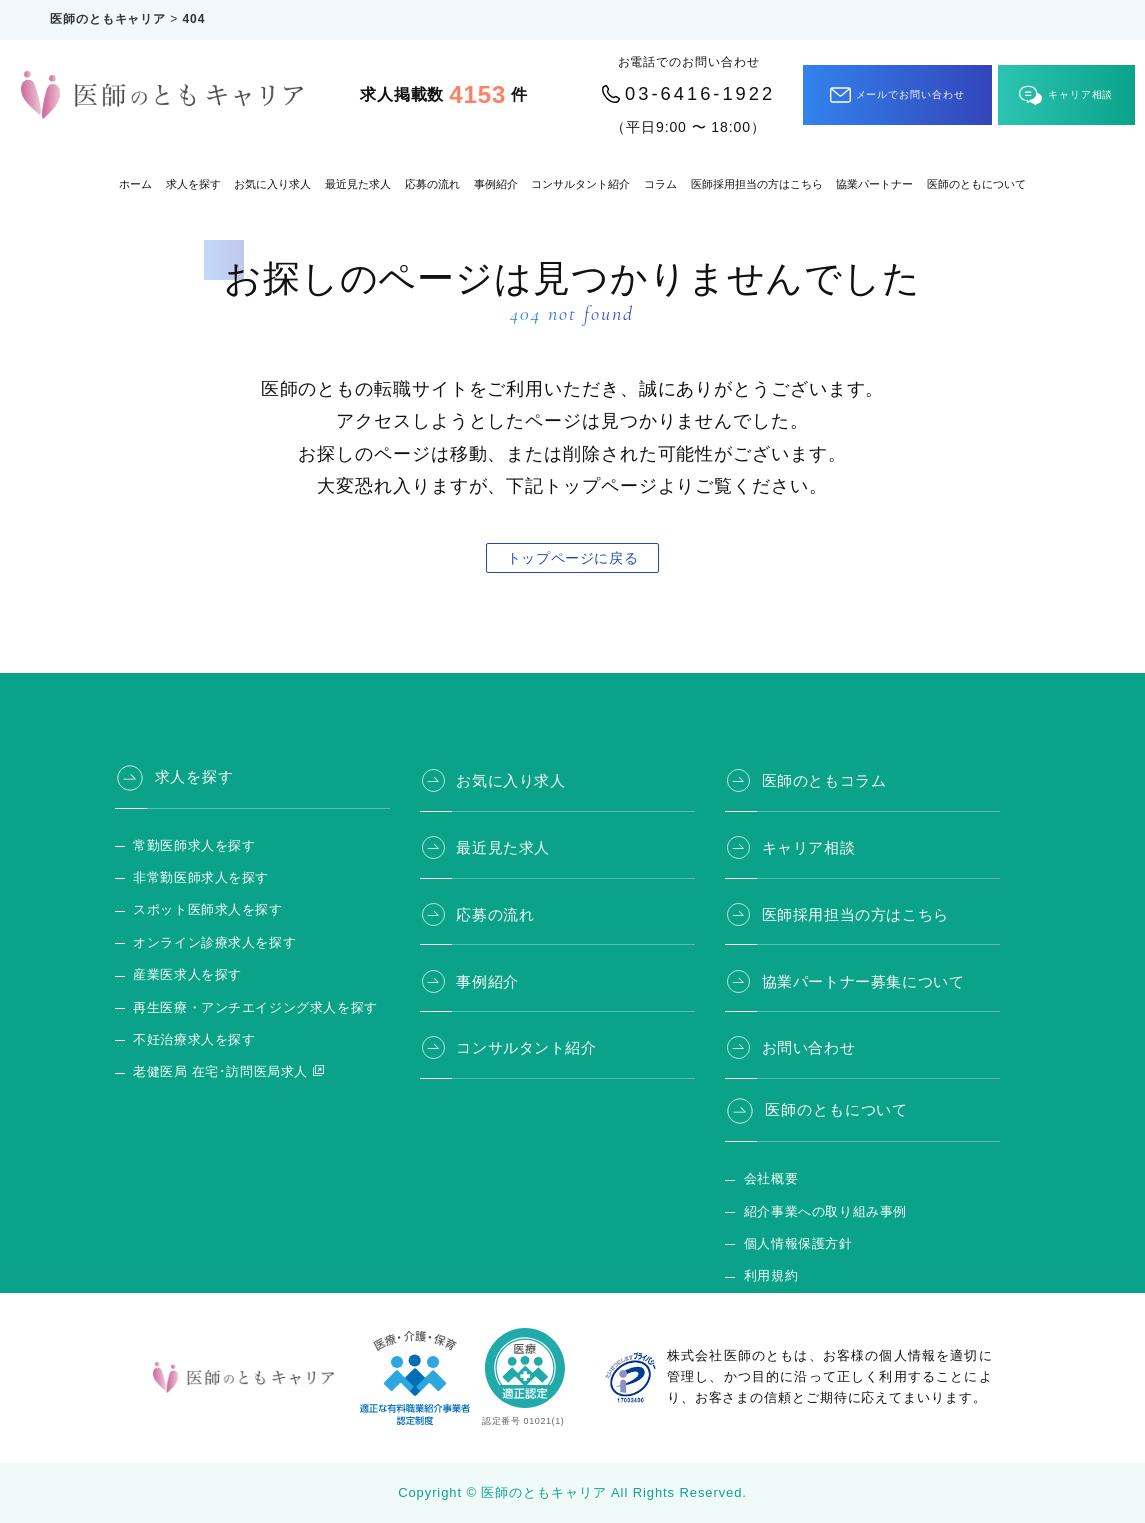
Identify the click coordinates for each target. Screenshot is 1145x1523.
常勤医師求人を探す (191, 846)
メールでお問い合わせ (897, 95)
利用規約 (769, 1268)
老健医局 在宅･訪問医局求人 (216, 1072)
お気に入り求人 (272, 184)
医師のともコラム (828, 777)
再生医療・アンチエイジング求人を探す (249, 1008)
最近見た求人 (358, 184)
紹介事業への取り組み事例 (820, 1203)
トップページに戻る (572, 558)
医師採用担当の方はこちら (757, 184)
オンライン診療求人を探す (210, 943)
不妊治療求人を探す (191, 1040)
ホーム (135, 184)
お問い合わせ (812, 1037)
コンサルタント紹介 (580, 184)
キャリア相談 (1066, 95)
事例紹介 (496, 184)
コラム (660, 184)
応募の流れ (432, 184)
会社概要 (769, 1171)
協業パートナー (874, 184)
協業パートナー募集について (868, 972)
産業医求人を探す (184, 975)
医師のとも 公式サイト (809, 1300)
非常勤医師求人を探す (197, 878)
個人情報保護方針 (794, 1235)
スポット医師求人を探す (204, 910)
